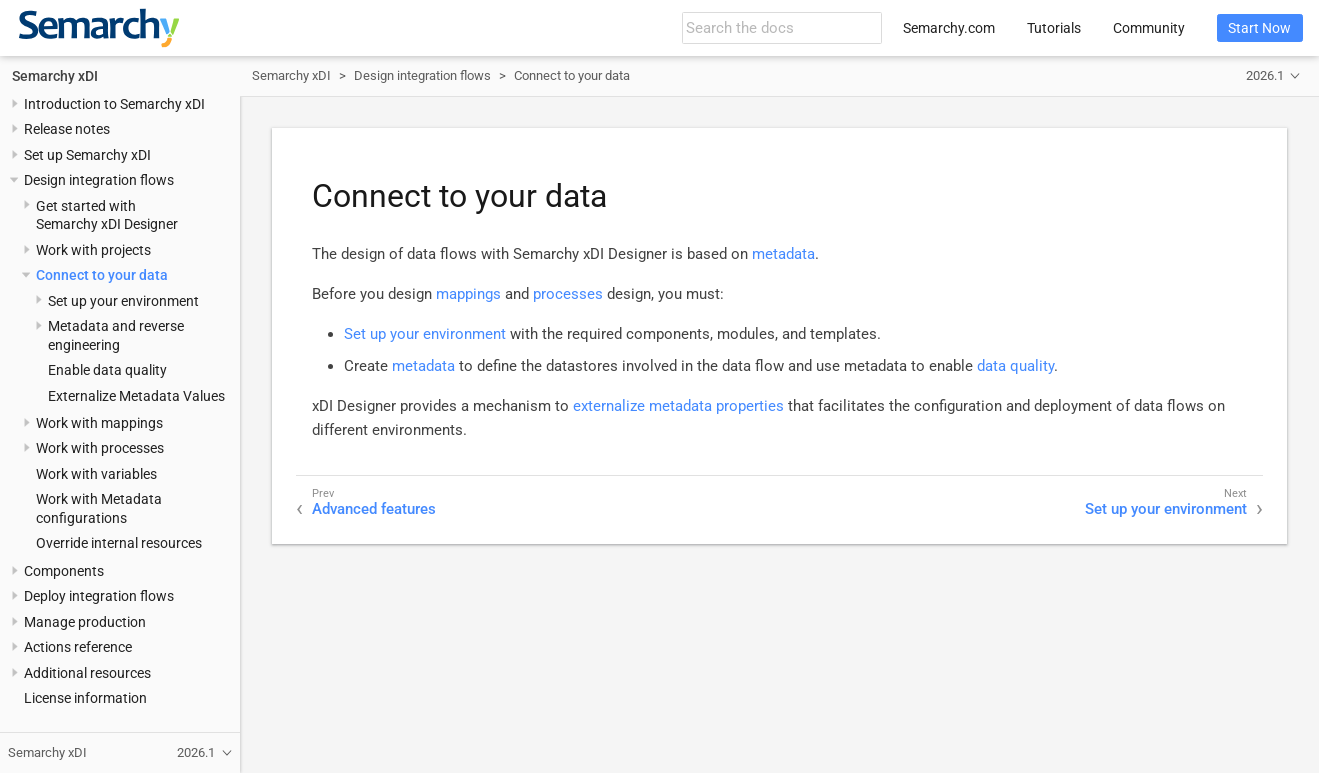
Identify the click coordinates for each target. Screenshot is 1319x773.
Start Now (1259, 28)
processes (568, 294)
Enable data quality (107, 370)
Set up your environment (123, 301)
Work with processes (100, 448)
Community (1149, 28)
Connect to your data (102, 275)
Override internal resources (119, 543)
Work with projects (93, 250)
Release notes (67, 129)
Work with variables (96, 474)
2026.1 (1265, 75)
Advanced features (374, 509)
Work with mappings (99, 423)
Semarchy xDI (55, 76)
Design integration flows (99, 180)
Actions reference (78, 647)
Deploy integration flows (99, 596)
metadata (783, 254)
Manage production (85, 622)
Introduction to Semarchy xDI (114, 104)
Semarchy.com (949, 28)
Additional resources (87, 673)
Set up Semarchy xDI (87, 155)
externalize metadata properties (678, 406)
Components (64, 571)
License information (85, 698)
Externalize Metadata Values (136, 396)
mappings (468, 294)
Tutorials (1054, 28)
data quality (1015, 366)
